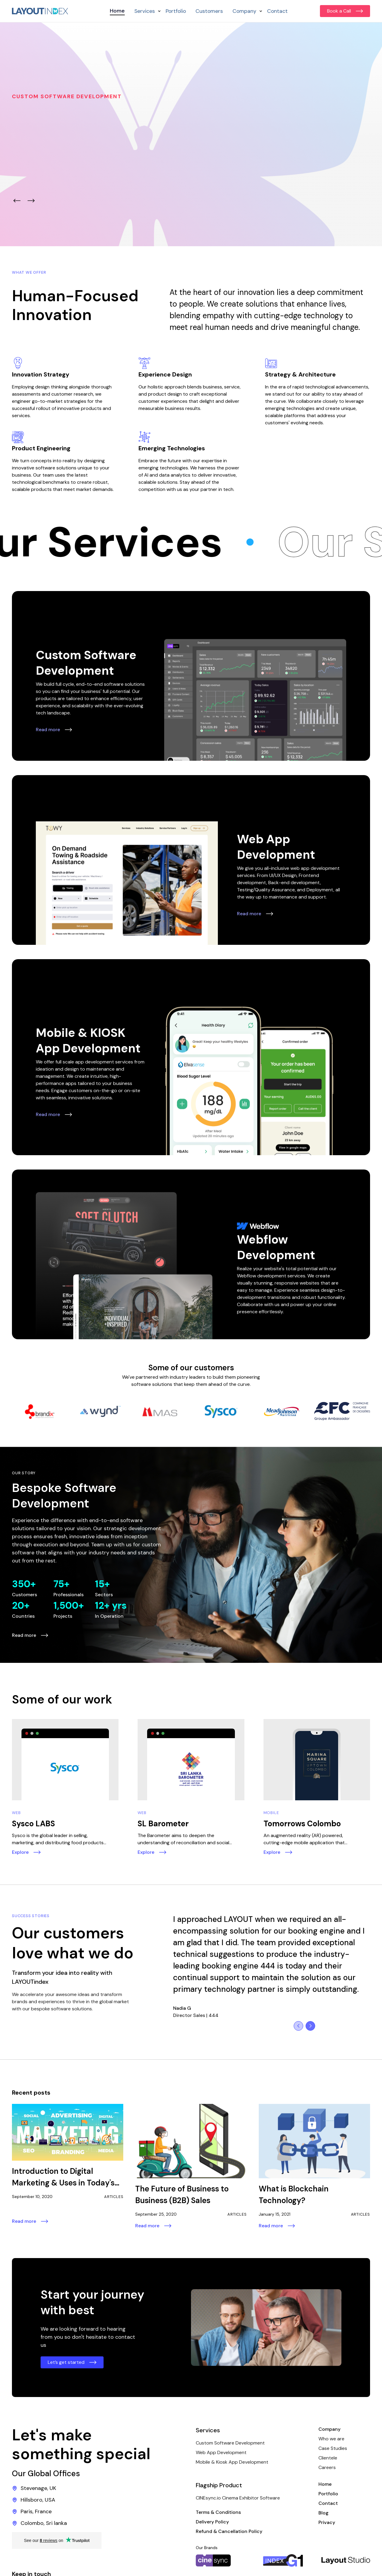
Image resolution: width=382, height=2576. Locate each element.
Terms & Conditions (218, 2512)
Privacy (326, 2522)
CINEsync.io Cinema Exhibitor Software (238, 2498)
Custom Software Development (230, 2443)
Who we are (331, 2439)
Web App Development (221, 2452)
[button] (145, 11)
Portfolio (176, 11)
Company (329, 2429)
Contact (277, 11)
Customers (209, 11)
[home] (40, 11)
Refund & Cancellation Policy (229, 2531)
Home (117, 10)
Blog (323, 2513)
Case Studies (332, 2448)
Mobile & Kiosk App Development (232, 2462)
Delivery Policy (212, 2522)
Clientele (327, 2458)
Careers (327, 2467)
